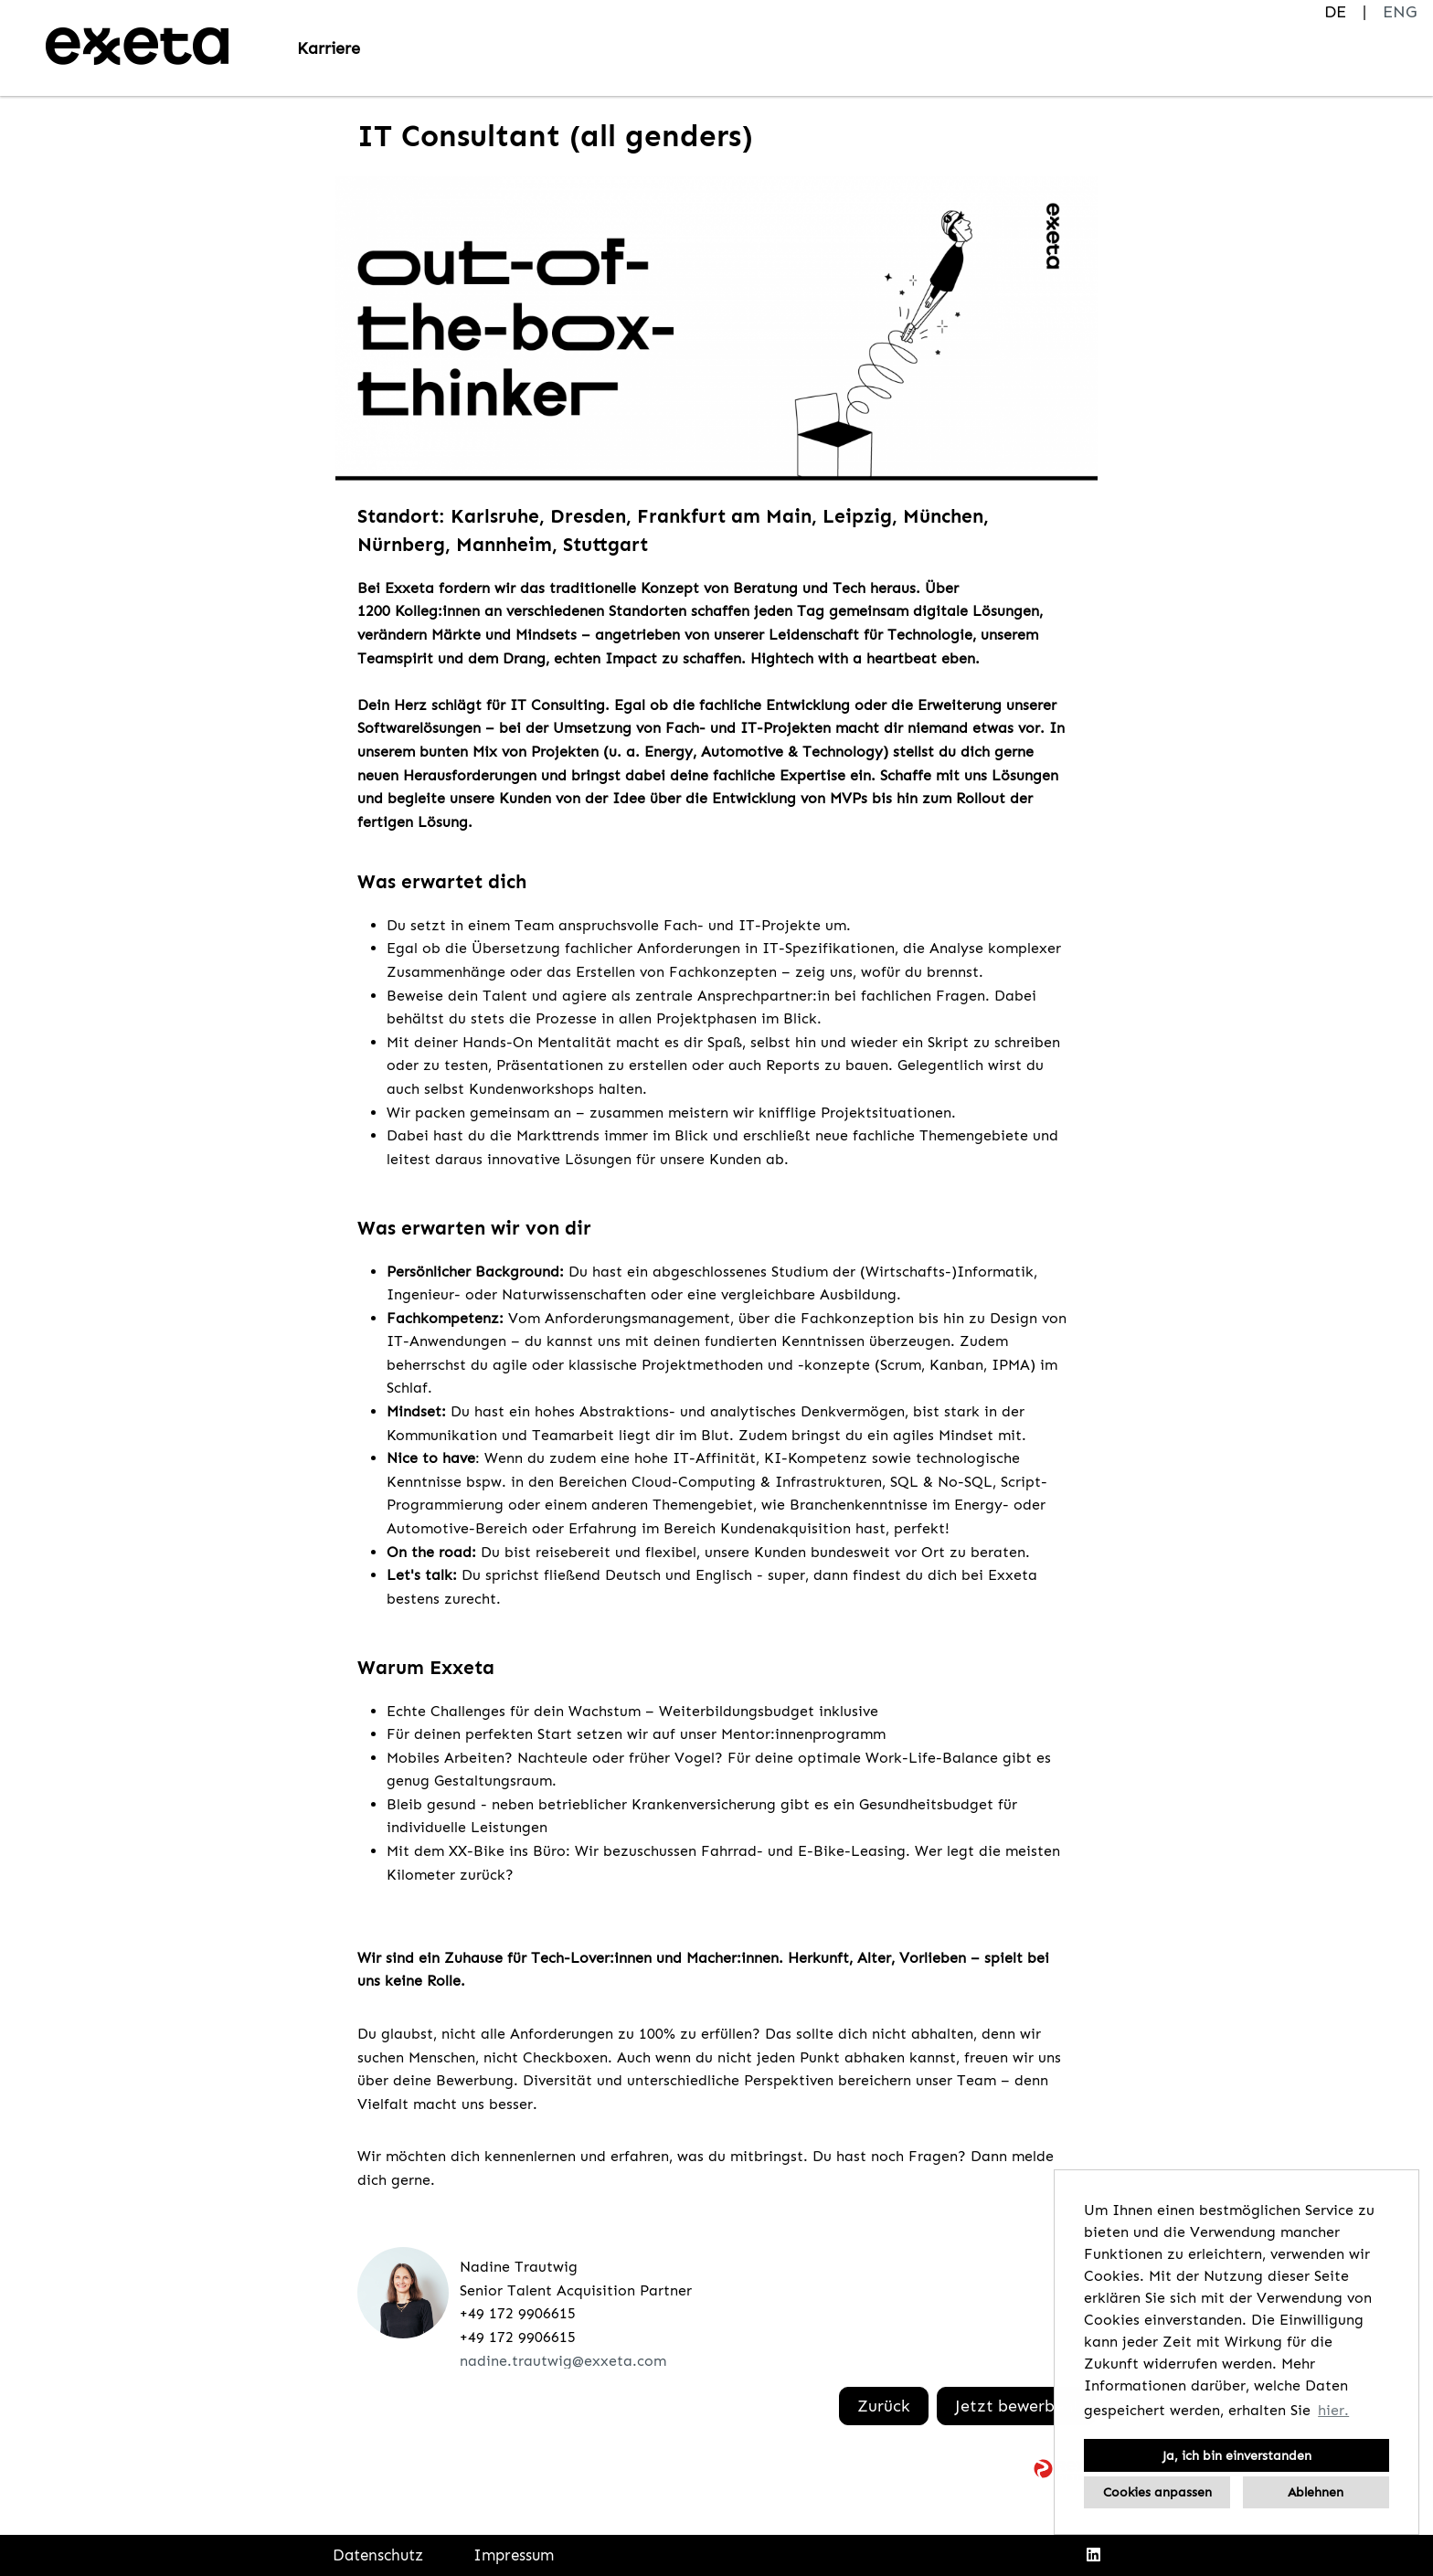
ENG (1400, 12)
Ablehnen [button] (1315, 2492)
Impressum (513, 2555)
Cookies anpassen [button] (1157, 2492)
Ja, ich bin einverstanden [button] (1236, 2455)
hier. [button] (1333, 2410)
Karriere (328, 48)
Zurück (883, 2406)
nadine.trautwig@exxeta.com (563, 2360)
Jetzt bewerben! (1016, 2406)
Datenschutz (378, 2555)
